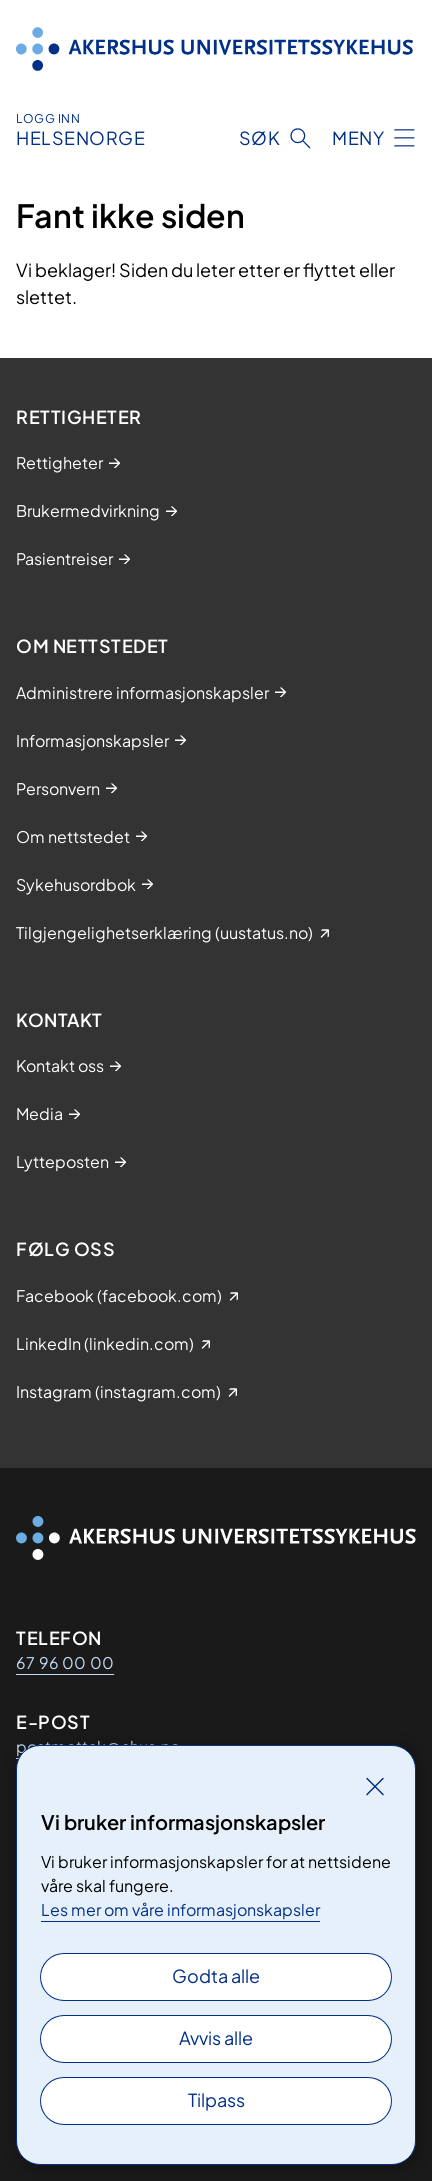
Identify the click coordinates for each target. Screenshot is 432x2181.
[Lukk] (375, 1786)
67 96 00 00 (65, 1662)
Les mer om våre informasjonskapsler (180, 1909)
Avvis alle (216, 2037)
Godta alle (216, 1975)
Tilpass (216, 2099)
